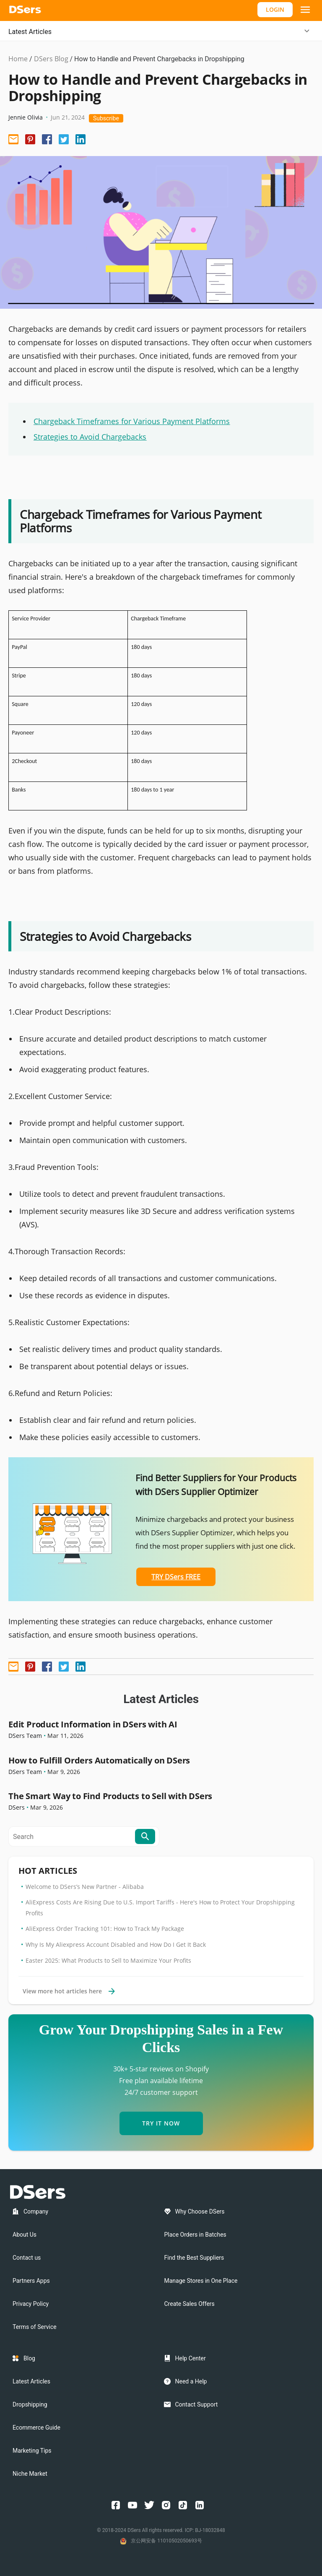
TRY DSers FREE (175, 1576)
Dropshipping (30, 2404)
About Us (24, 2234)
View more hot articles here (69, 1991)
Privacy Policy (31, 2303)
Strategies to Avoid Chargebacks (90, 437)
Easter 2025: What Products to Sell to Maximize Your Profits (108, 1960)
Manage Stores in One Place (201, 2280)
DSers (16, 1807)
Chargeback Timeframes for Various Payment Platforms (132, 421)
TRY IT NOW (161, 2123)
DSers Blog (51, 58)
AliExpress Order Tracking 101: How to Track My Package (105, 1929)
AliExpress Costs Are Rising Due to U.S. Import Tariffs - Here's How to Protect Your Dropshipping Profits (160, 1907)
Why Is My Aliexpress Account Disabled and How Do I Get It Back (116, 1944)
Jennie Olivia (25, 117)
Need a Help (191, 2381)
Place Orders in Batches (195, 2234)
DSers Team (25, 1736)
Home (18, 58)
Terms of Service (35, 2326)
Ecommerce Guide (36, 2427)
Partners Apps (31, 2280)
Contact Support (196, 2404)
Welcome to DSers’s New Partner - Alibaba (85, 1887)
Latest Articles (30, 32)
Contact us (27, 2257)
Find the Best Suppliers (194, 2257)
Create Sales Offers (189, 2303)
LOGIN (275, 9)
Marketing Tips (32, 2450)
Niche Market (30, 2473)
